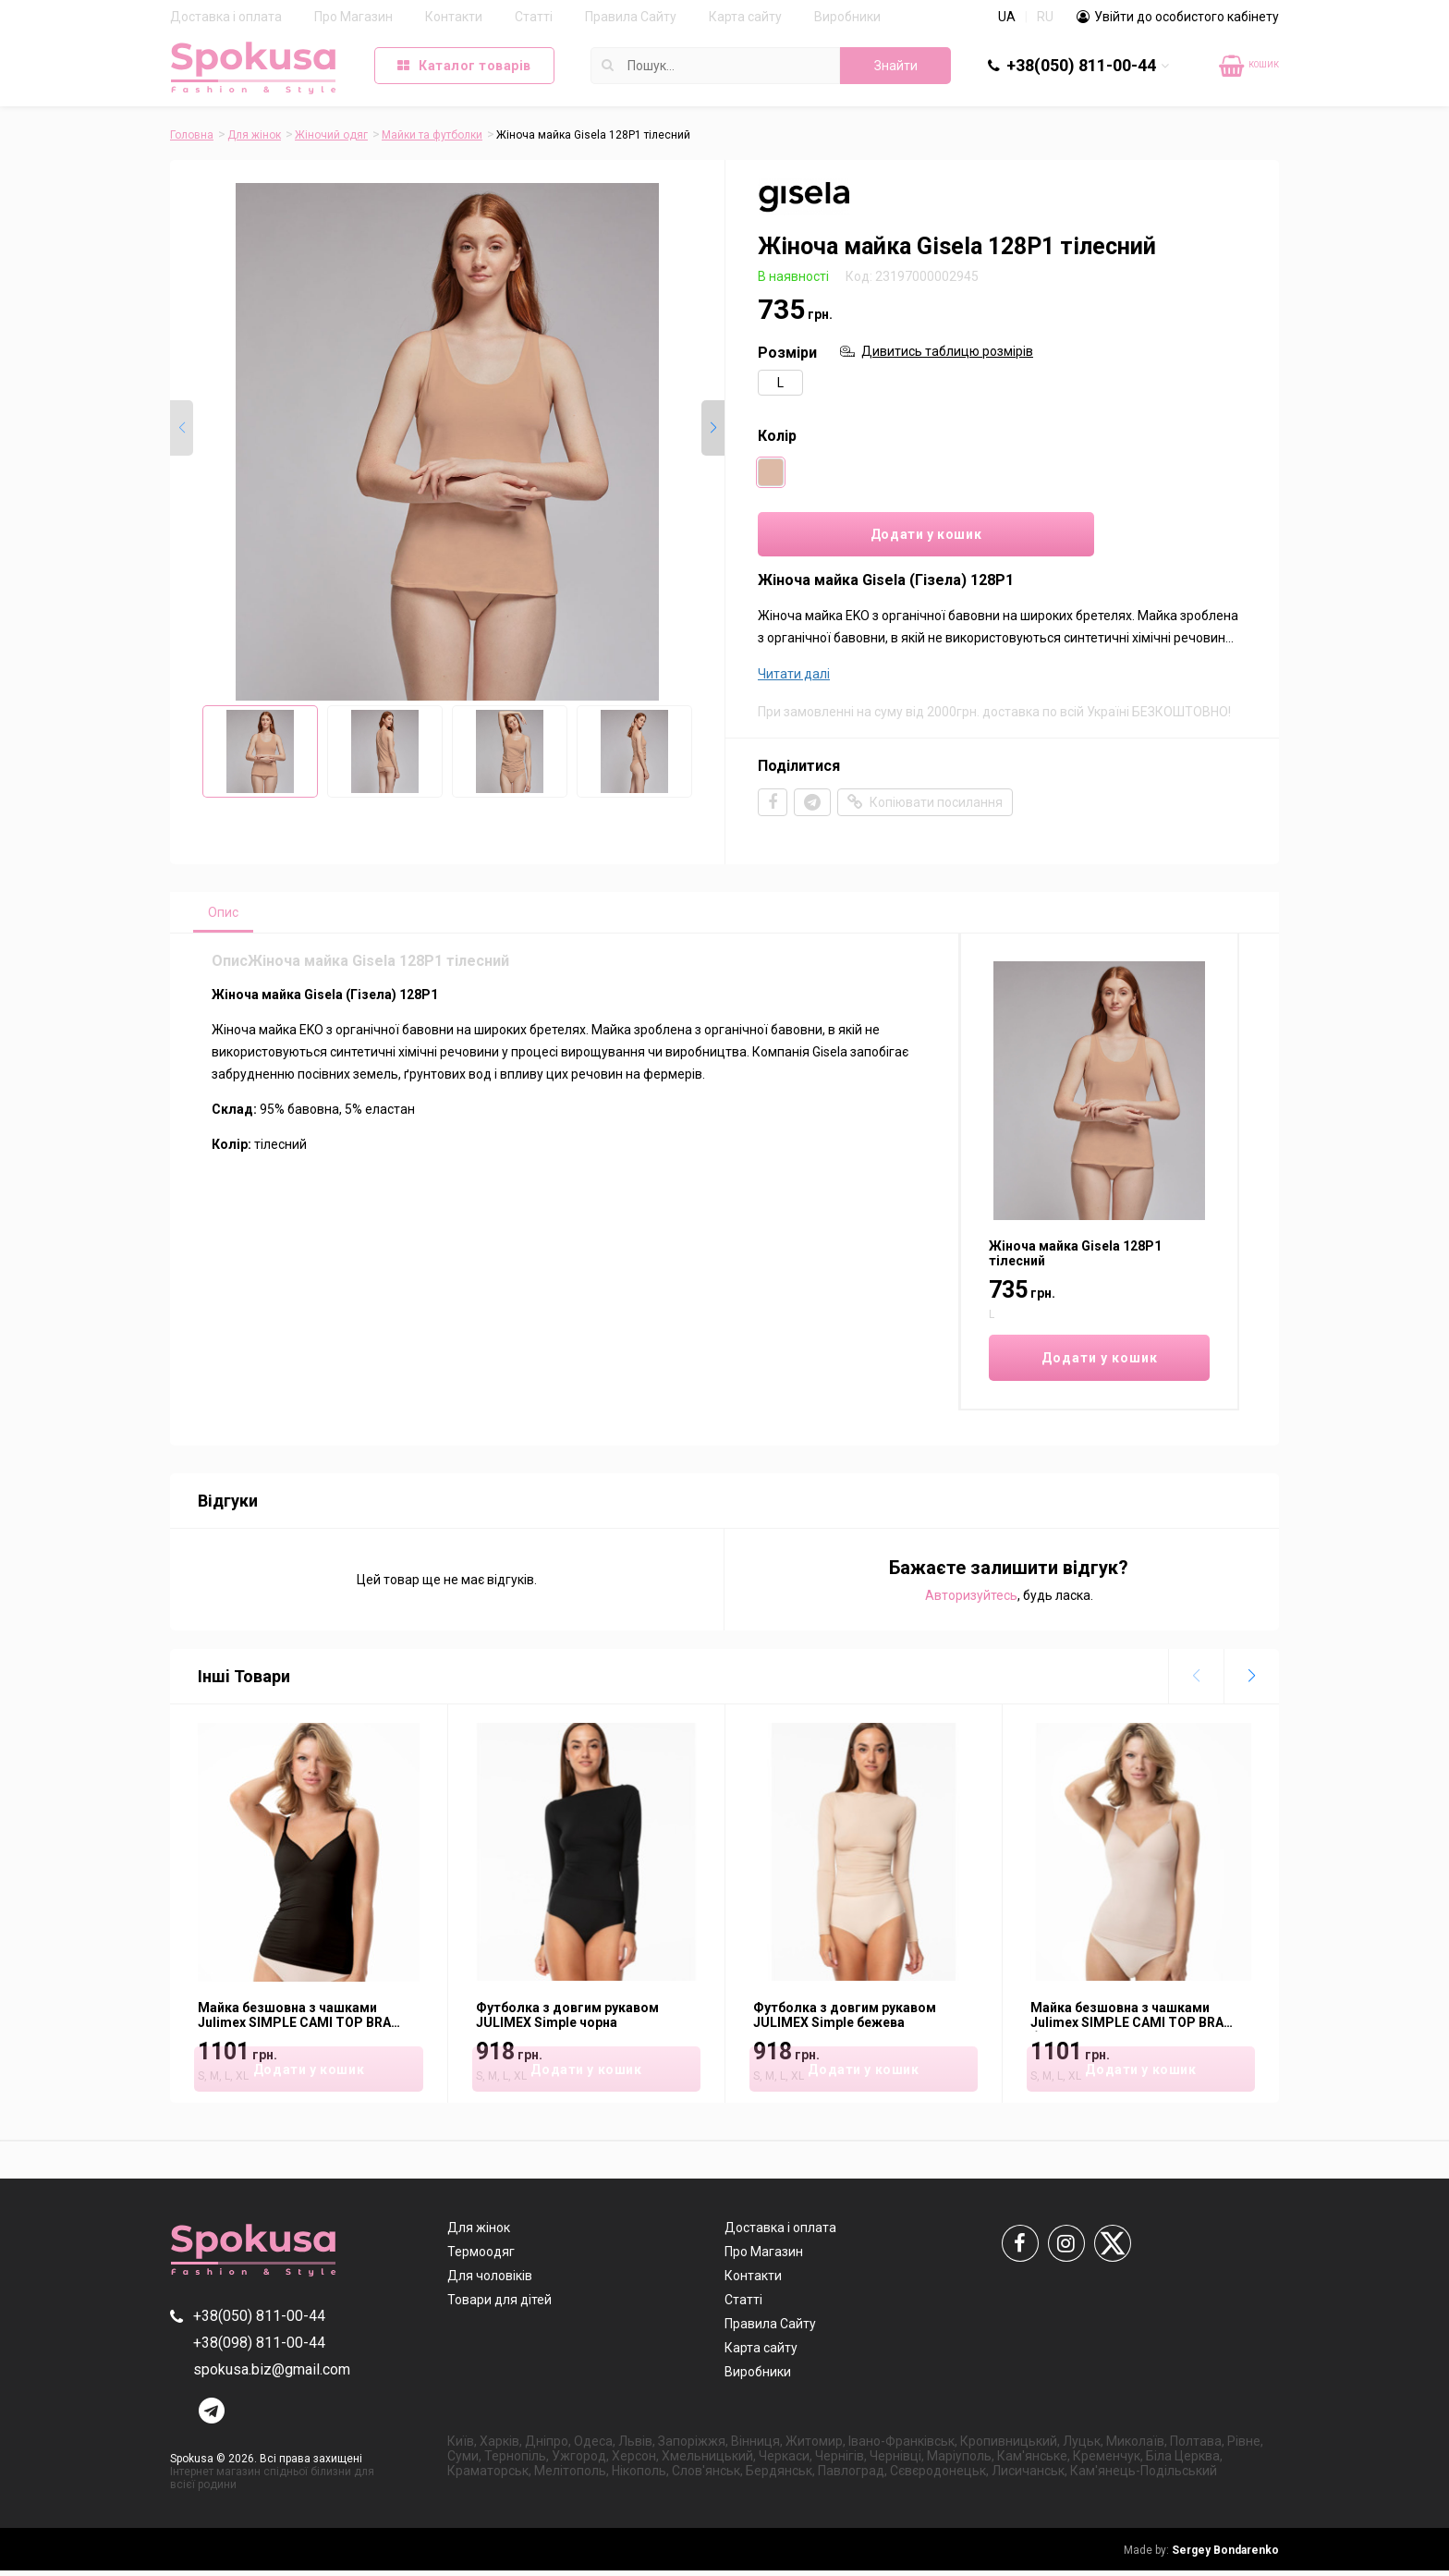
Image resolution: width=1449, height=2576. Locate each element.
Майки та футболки (432, 134)
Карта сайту (745, 16)
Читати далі (794, 677)
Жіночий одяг (331, 134)
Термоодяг (481, 2257)
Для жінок (254, 134)
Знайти (896, 65)
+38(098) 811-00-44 (259, 2348)
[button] (712, 429)
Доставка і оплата (226, 16)
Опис (227, 917)
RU (1045, 16)
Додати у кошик (873, 537)
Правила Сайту (630, 16)
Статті (534, 16)
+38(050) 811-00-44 (1081, 65)
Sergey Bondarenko (1201, 2555)
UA (1007, 16)
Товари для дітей (499, 2305)
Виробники (847, 16)
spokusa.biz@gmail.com (271, 2375)
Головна (191, 134)
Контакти (453, 16)
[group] (447, 441)
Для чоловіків (489, 2281)
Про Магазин (353, 16)
